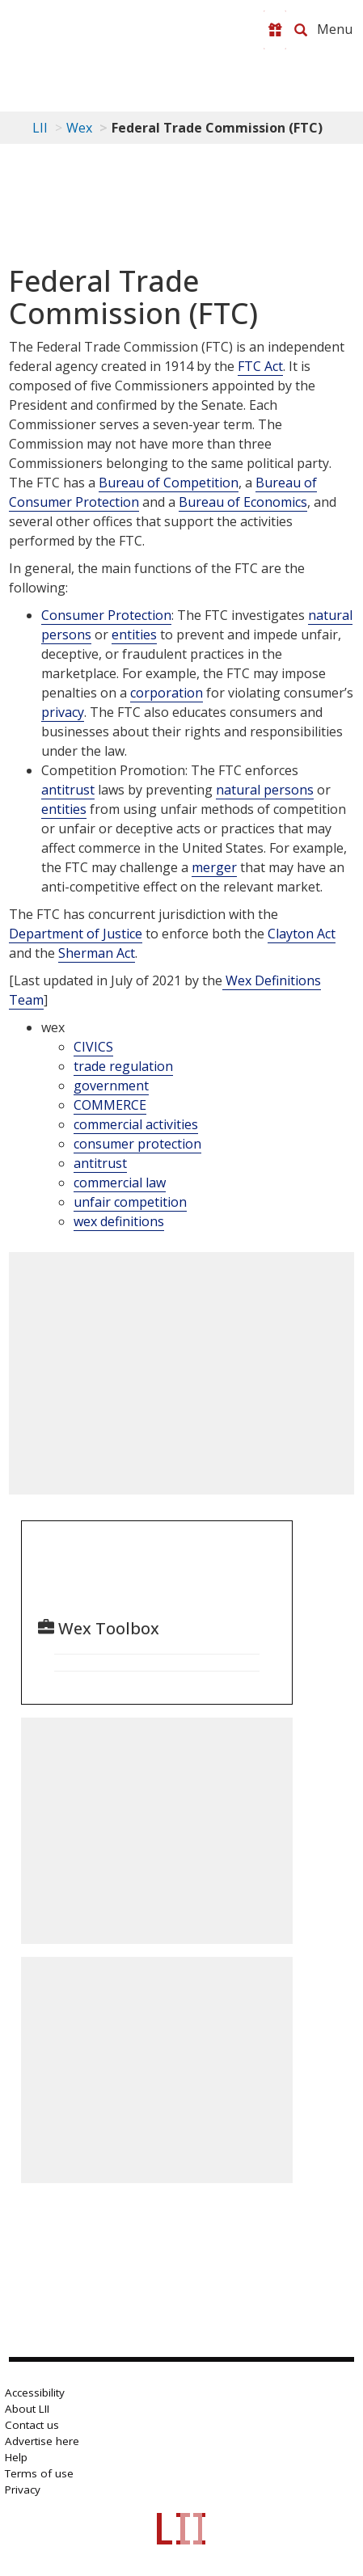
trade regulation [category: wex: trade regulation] (123, 1066)
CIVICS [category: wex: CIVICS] (93, 1047)
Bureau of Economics (243, 502)
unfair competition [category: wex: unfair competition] (130, 1202)
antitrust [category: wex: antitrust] (100, 1163)
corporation (166, 693)
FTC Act (260, 366)
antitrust (68, 790)
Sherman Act (96, 953)
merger (214, 867)
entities (134, 634)
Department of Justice (75, 933)
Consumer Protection (106, 615)
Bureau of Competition (168, 482)
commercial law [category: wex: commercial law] (120, 1182)
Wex (79, 128)
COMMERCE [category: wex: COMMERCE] (110, 1105)
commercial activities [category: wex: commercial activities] (136, 1124)
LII (40, 128)
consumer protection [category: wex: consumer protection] (137, 1144)
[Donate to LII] (275, 30)
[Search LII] (300, 30)
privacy (62, 712)
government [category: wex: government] (111, 1085)
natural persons (265, 790)
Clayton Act (302, 933)
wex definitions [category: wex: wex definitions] (119, 1221)
